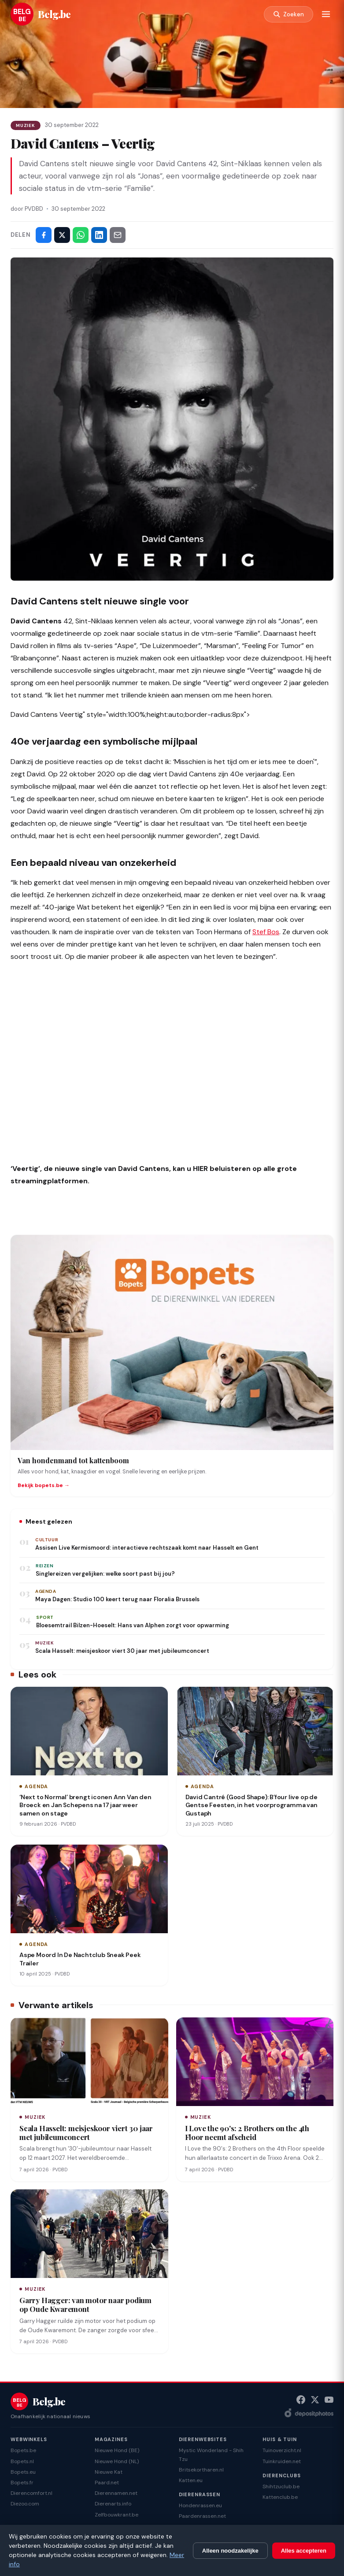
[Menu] (325, 14)
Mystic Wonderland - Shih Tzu (211, 2454)
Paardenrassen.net (202, 2516)
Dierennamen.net (116, 2493)
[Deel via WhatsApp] (81, 235)
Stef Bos (265, 931)
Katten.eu (191, 2480)
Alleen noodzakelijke (230, 2550)
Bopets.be (23, 2450)
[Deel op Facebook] (44, 235)
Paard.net (107, 2482)
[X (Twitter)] (315, 2399)
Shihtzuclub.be (281, 2486)
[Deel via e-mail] (118, 235)
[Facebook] (300, 2399)
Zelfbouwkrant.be (116, 2514)
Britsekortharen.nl (201, 2469)
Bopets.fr (22, 2482)
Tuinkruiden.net (282, 2461)
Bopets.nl (22, 2461)
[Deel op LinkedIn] (99, 235)
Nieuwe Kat (108, 2471)
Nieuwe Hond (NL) (117, 2461)
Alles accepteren (303, 2550)
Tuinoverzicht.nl (282, 2450)
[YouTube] (329, 2399)
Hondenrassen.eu (200, 2505)
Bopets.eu (23, 2471)
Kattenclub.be (280, 2497)
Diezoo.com (25, 2503)
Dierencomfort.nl (31, 2493)
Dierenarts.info (113, 2503)
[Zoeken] (288, 14)
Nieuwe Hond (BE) (117, 2450)
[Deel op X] (62, 235)
